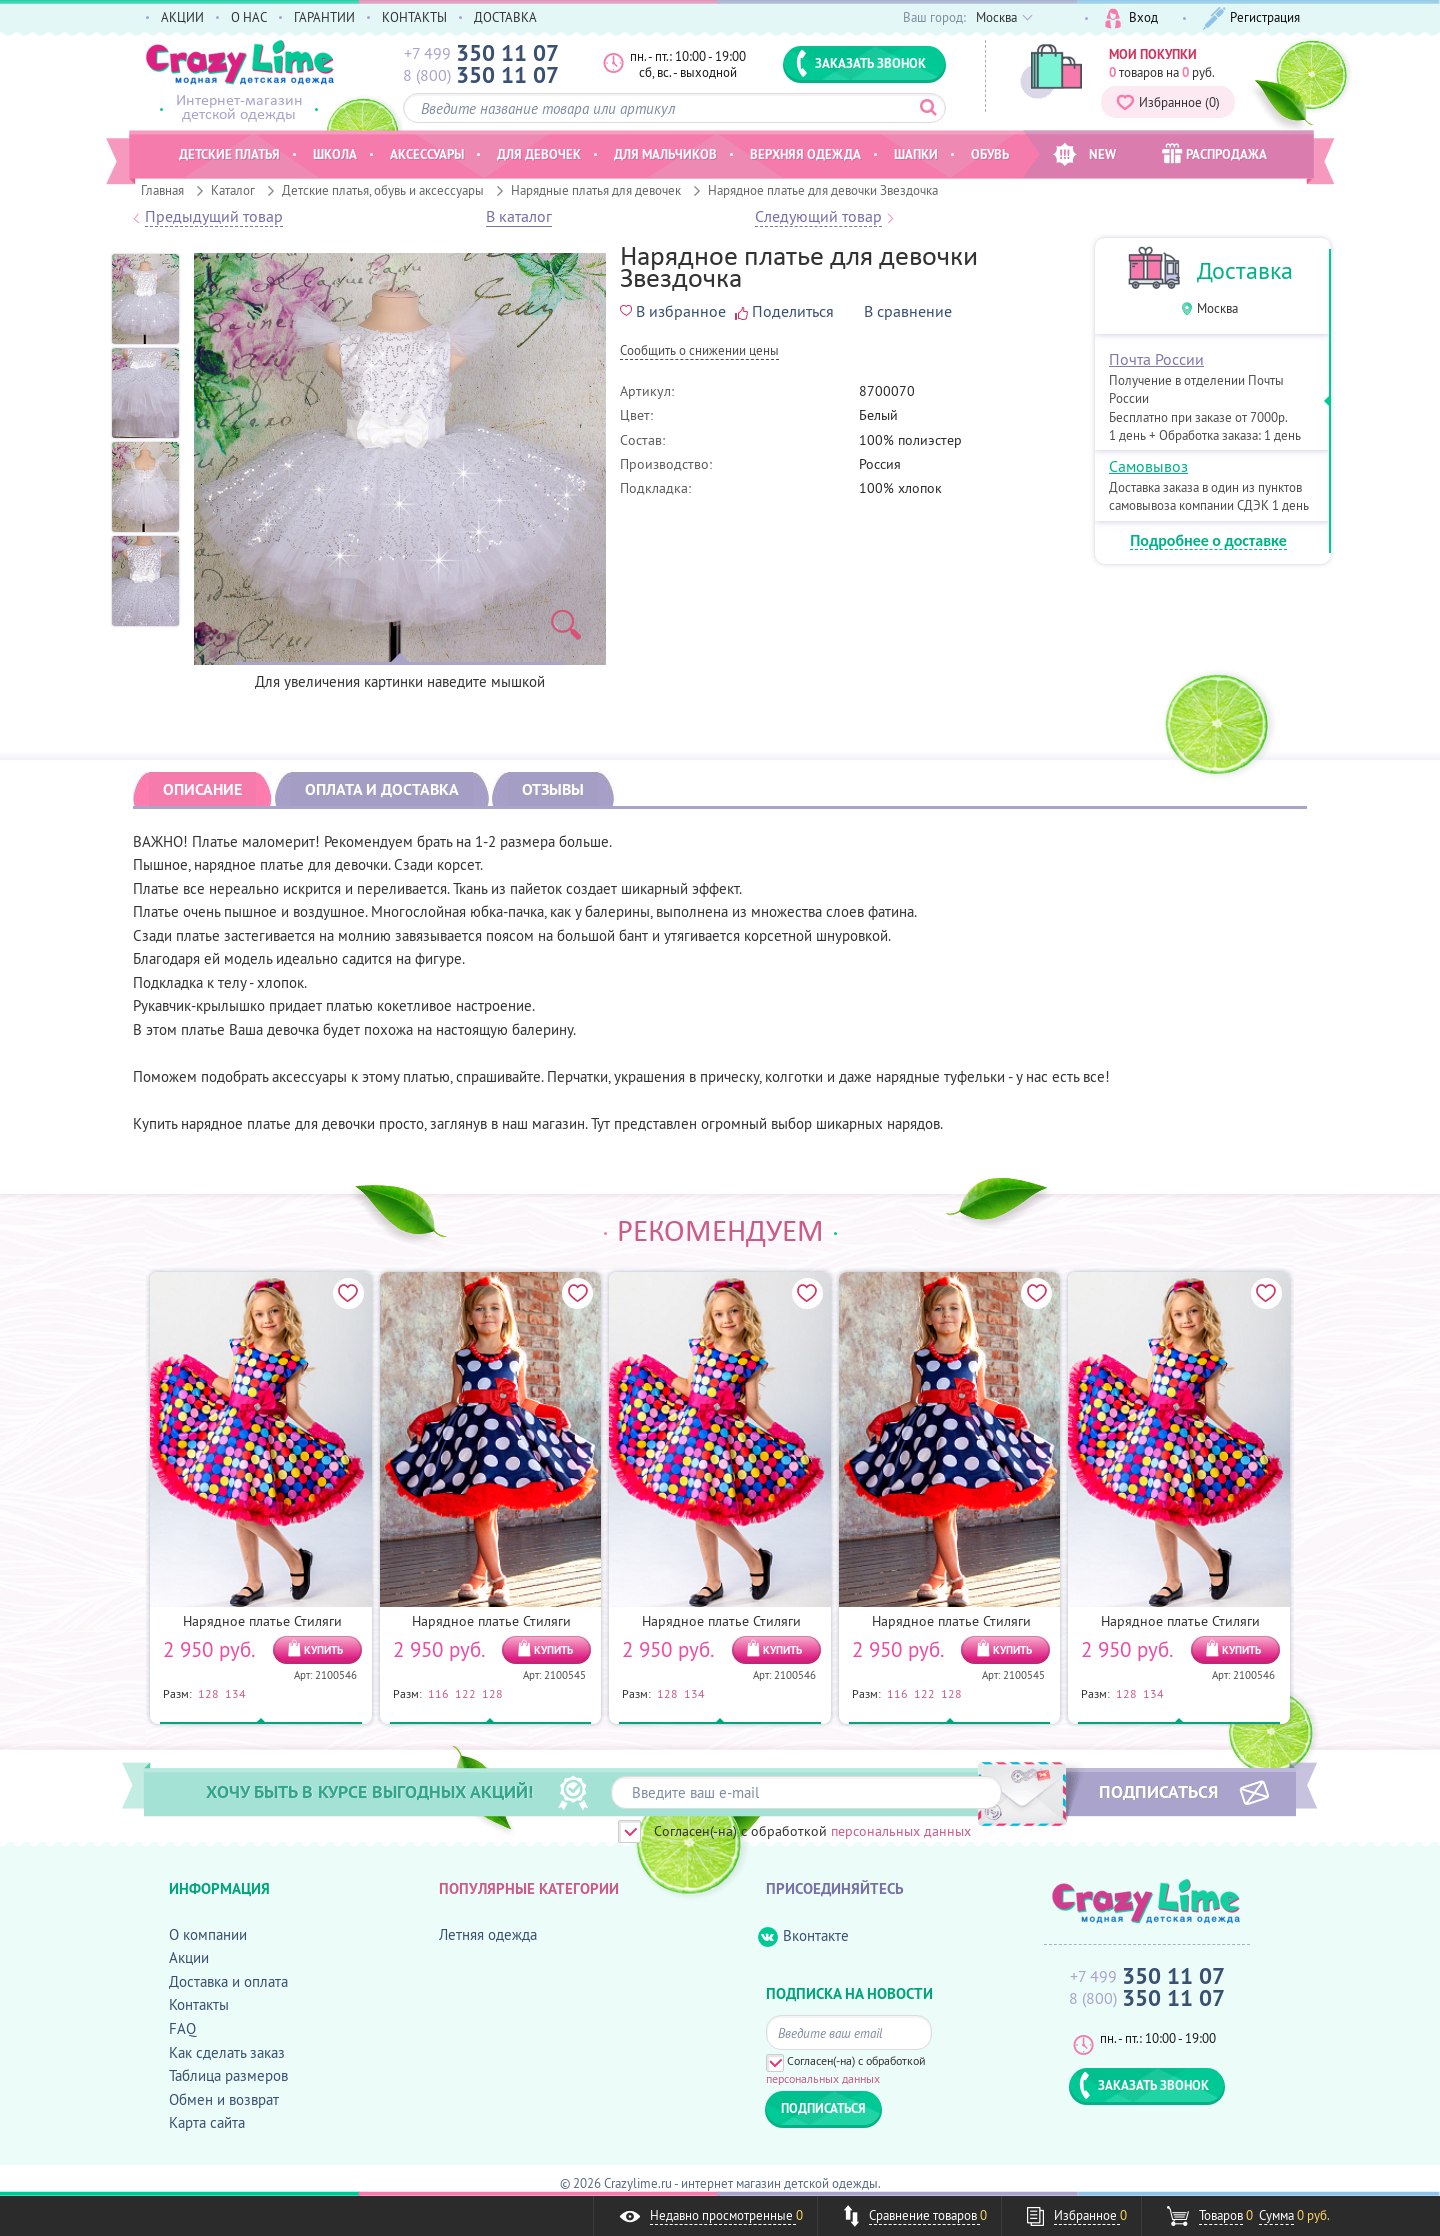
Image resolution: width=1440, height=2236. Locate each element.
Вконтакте (803, 1936)
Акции (189, 1957)
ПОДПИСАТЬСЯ (1158, 1791)
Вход (1131, 18)
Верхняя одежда (805, 154)
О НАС (249, 17)
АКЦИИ (182, 17)
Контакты (199, 2004)
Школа (335, 154)
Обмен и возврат (224, 2099)
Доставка (1245, 270)
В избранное (673, 311)
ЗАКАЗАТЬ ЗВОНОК (861, 63)
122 (465, 1693)
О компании (208, 1934)
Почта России (1156, 359)
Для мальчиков (665, 154)
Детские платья (229, 154)
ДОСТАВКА (505, 17)
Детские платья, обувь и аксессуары (383, 190)
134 (235, 1693)
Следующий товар (818, 217)
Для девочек (539, 154)
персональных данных (901, 1831)
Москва (1217, 308)
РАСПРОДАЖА (1214, 153)
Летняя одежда (488, 1934)
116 (438, 1693)
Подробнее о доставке (1208, 541)
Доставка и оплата (228, 1981)
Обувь (990, 154)
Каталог (233, 190)
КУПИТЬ (323, 1650)
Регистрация (1251, 18)
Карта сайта (207, 2122)
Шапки (916, 154)
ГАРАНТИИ (324, 17)
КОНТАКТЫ (414, 17)
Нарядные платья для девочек (596, 190)
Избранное (1168, 102)
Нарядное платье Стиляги (262, 1621)
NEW (1084, 154)
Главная (162, 190)
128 (208, 1693)
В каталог (519, 217)
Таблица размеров (228, 2075)
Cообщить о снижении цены (699, 351)
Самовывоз (1148, 466)
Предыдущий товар (214, 217)
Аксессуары (427, 154)
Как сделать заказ (227, 2052)
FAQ (182, 2028)
